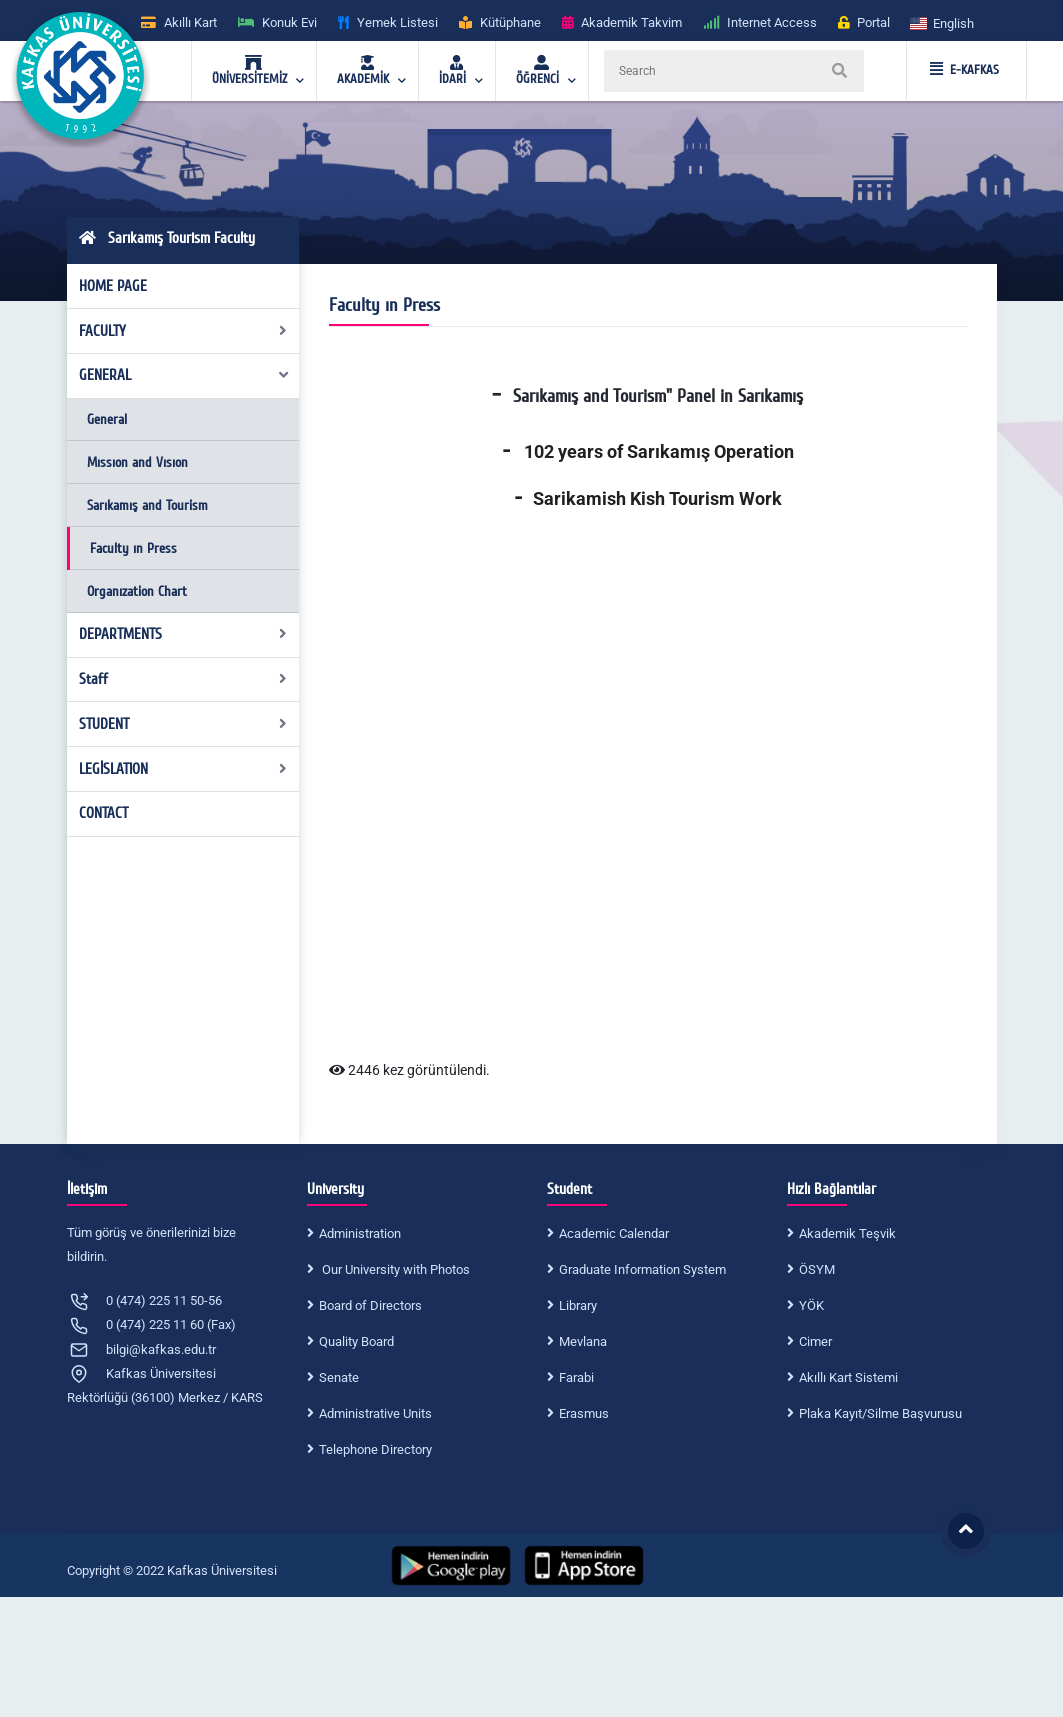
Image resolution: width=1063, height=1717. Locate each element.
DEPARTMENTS (183, 634)
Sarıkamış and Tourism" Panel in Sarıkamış (658, 396)
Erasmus (584, 1413)
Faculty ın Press (133, 548)
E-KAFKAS (964, 70)
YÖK (811, 1305)
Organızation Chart (137, 591)
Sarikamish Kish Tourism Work (657, 498)
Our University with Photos (394, 1269)
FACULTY (183, 331)
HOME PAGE (113, 286)
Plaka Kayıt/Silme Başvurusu (880, 1413)
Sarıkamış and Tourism (147, 505)
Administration (360, 1233)
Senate (339, 1377)
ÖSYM (817, 1269)
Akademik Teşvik (847, 1233)
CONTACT (103, 813)
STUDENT (183, 724)
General (107, 419)
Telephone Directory (375, 1449)
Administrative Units (375, 1413)
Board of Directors (370, 1305)
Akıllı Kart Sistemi (848, 1377)
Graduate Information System (642, 1269)
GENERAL (184, 375)
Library (578, 1305)
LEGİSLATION (183, 769)
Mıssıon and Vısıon (137, 462)
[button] (943, 22)
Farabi (576, 1377)
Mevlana (583, 1341)
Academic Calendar (614, 1233)
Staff (183, 679)
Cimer (815, 1341)
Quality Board (356, 1341)
